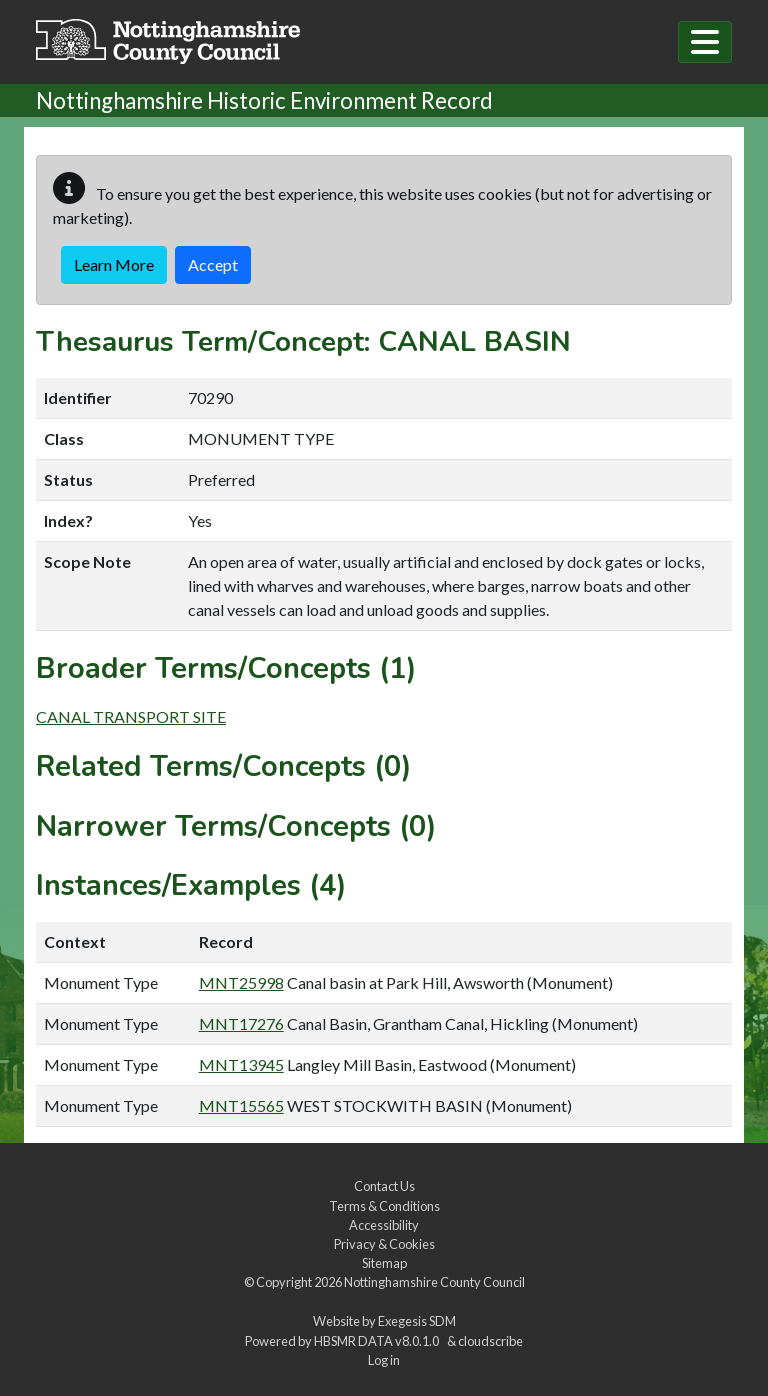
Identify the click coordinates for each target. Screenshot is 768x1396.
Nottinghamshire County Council (434, 1282)
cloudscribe (490, 1341)
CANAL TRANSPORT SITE (131, 716)
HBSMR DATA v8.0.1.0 (378, 1341)
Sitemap (384, 1263)
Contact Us (384, 1186)
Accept (213, 264)
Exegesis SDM (417, 1321)
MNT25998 (241, 982)
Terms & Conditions (384, 1206)
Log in (384, 1360)
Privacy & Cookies (384, 1244)
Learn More (114, 264)
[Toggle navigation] (705, 42)
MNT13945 (241, 1064)
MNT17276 (241, 1023)
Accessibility (384, 1225)
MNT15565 (241, 1105)
